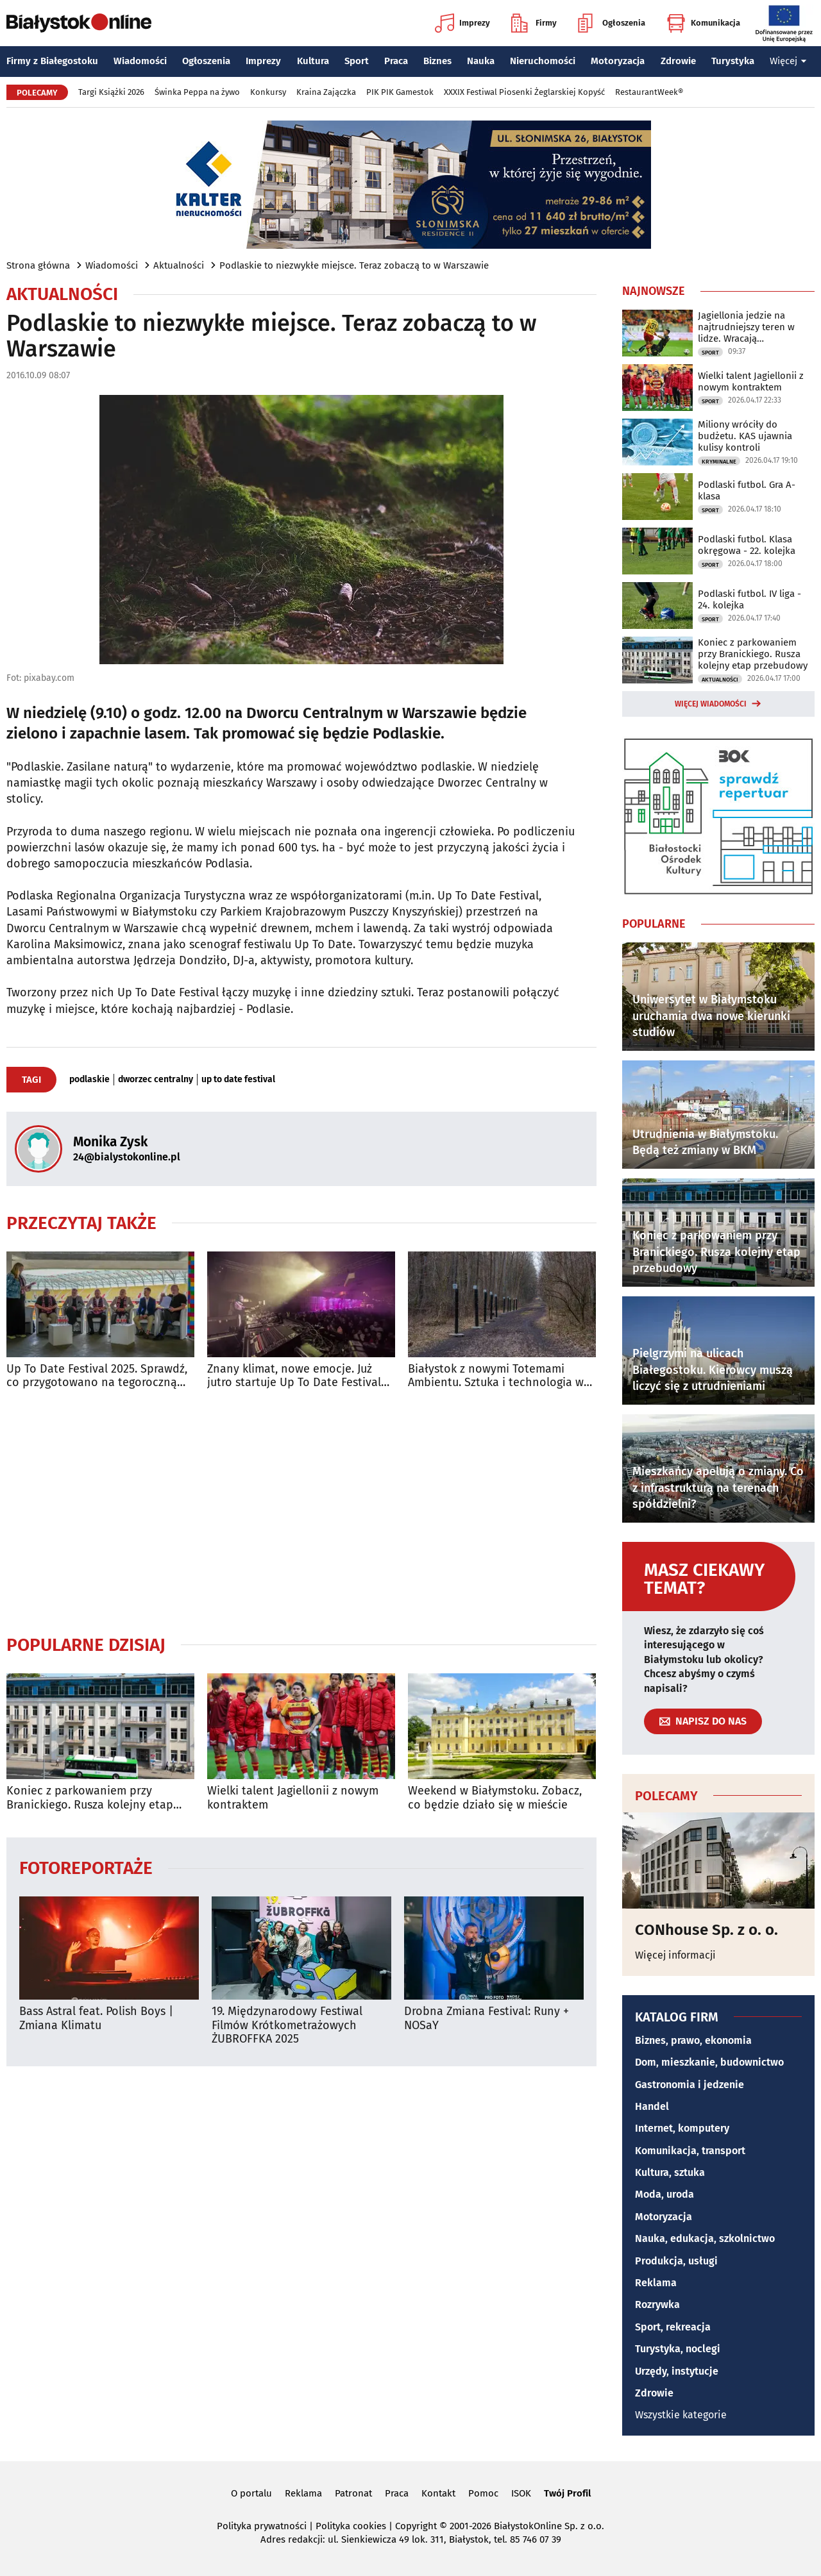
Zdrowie (678, 61)
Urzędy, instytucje (676, 2371)
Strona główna (38, 265)
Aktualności (178, 265)
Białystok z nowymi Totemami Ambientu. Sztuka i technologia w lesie (496, 1376)
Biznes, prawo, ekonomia (693, 2040)
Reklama (656, 2283)
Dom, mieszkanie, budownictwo (709, 2062)
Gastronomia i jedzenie (689, 2084)
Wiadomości (140, 61)
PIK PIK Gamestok (400, 92)
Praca (396, 61)
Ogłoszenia (611, 23)
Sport (356, 61)
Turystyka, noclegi (677, 2349)
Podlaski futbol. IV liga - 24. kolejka (749, 599)
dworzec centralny (155, 1079)
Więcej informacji (675, 1955)
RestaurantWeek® (649, 92)
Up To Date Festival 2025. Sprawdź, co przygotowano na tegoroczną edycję (96, 1376)
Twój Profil (567, 2493)
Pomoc (483, 2493)
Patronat (353, 2493)
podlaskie (89, 1079)
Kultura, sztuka (670, 2172)
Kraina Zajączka (326, 92)
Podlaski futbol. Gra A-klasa (746, 490)
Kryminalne (719, 461)
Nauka (481, 61)
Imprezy (462, 23)
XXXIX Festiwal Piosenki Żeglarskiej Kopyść (524, 92)
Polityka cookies (351, 2526)
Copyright (416, 2526)
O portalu (251, 2493)
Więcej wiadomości (711, 703)
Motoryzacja (618, 61)
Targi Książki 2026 (111, 92)
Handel (652, 2106)
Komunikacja (703, 23)
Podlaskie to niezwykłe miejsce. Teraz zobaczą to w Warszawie (354, 265)
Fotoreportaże (86, 1867)
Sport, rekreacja (673, 2327)
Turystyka (732, 61)
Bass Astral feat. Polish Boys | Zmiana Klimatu (96, 2018)
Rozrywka (657, 2304)
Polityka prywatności (262, 2526)
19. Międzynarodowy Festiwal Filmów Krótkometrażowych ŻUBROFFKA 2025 (287, 2025)
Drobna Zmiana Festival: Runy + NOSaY (486, 2018)
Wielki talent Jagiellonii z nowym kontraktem (292, 1798)
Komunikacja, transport (690, 2151)
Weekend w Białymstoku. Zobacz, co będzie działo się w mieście (495, 1798)
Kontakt (438, 2493)
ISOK (521, 2493)
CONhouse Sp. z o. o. (706, 1929)
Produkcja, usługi (676, 2261)
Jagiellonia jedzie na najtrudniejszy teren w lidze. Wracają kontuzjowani (746, 327)
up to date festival (238, 1079)
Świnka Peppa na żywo (197, 92)
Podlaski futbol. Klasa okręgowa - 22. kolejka (746, 544)
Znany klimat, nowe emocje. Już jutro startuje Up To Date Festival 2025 (294, 1376)
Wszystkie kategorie (681, 2415)
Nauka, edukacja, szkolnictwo (705, 2238)
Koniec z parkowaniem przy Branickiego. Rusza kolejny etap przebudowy (89, 1798)
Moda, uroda (664, 2194)
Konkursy (268, 92)
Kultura (313, 61)
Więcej (788, 61)
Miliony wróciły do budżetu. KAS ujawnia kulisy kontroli (745, 436)
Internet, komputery (682, 2128)
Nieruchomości (542, 61)
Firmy (534, 23)
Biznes (437, 61)
